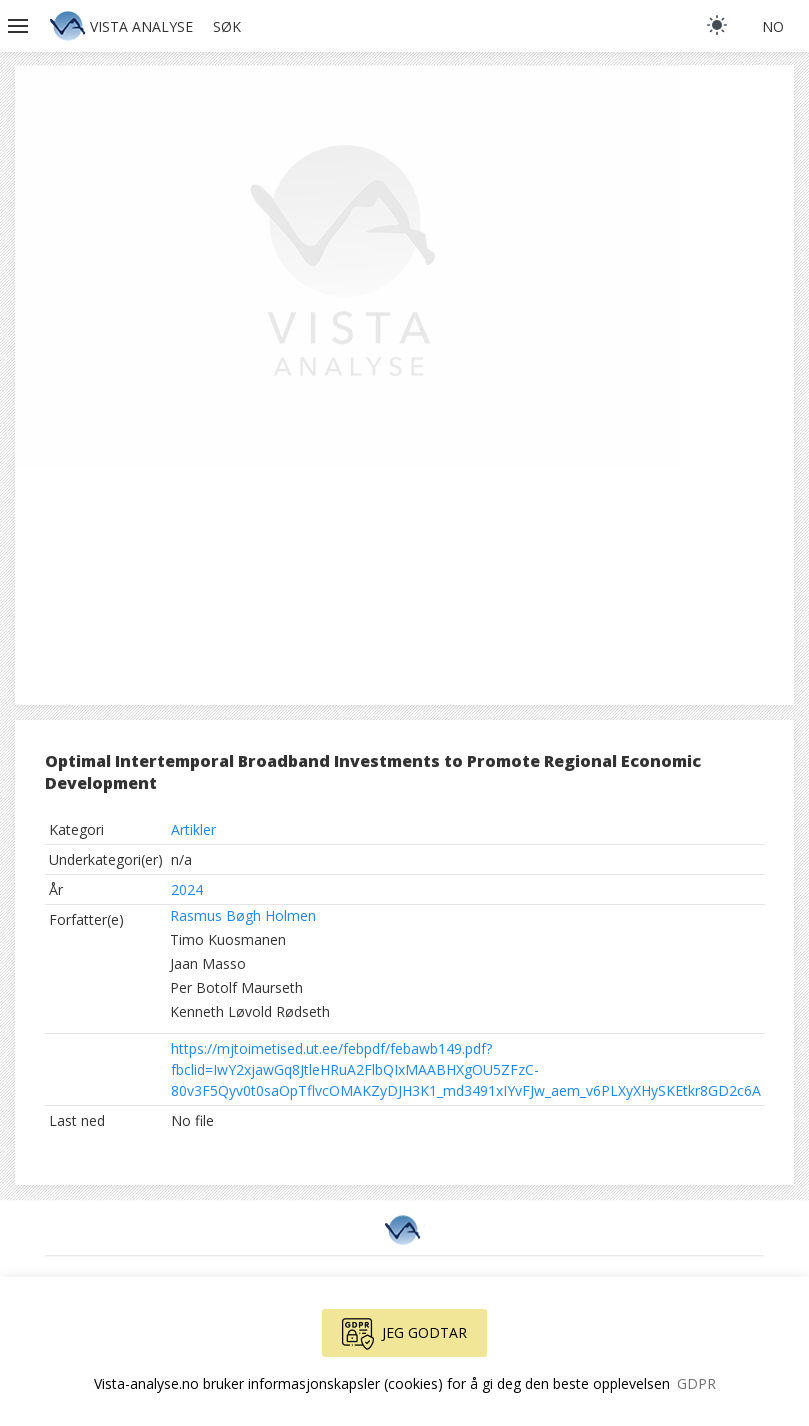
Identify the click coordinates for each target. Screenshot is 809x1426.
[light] (717, 25)
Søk (227, 26)
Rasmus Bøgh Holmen (243, 915)
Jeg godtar (404, 1334)
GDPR (696, 1383)
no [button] (773, 26)
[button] (20, 26)
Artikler (193, 829)
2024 (187, 889)
